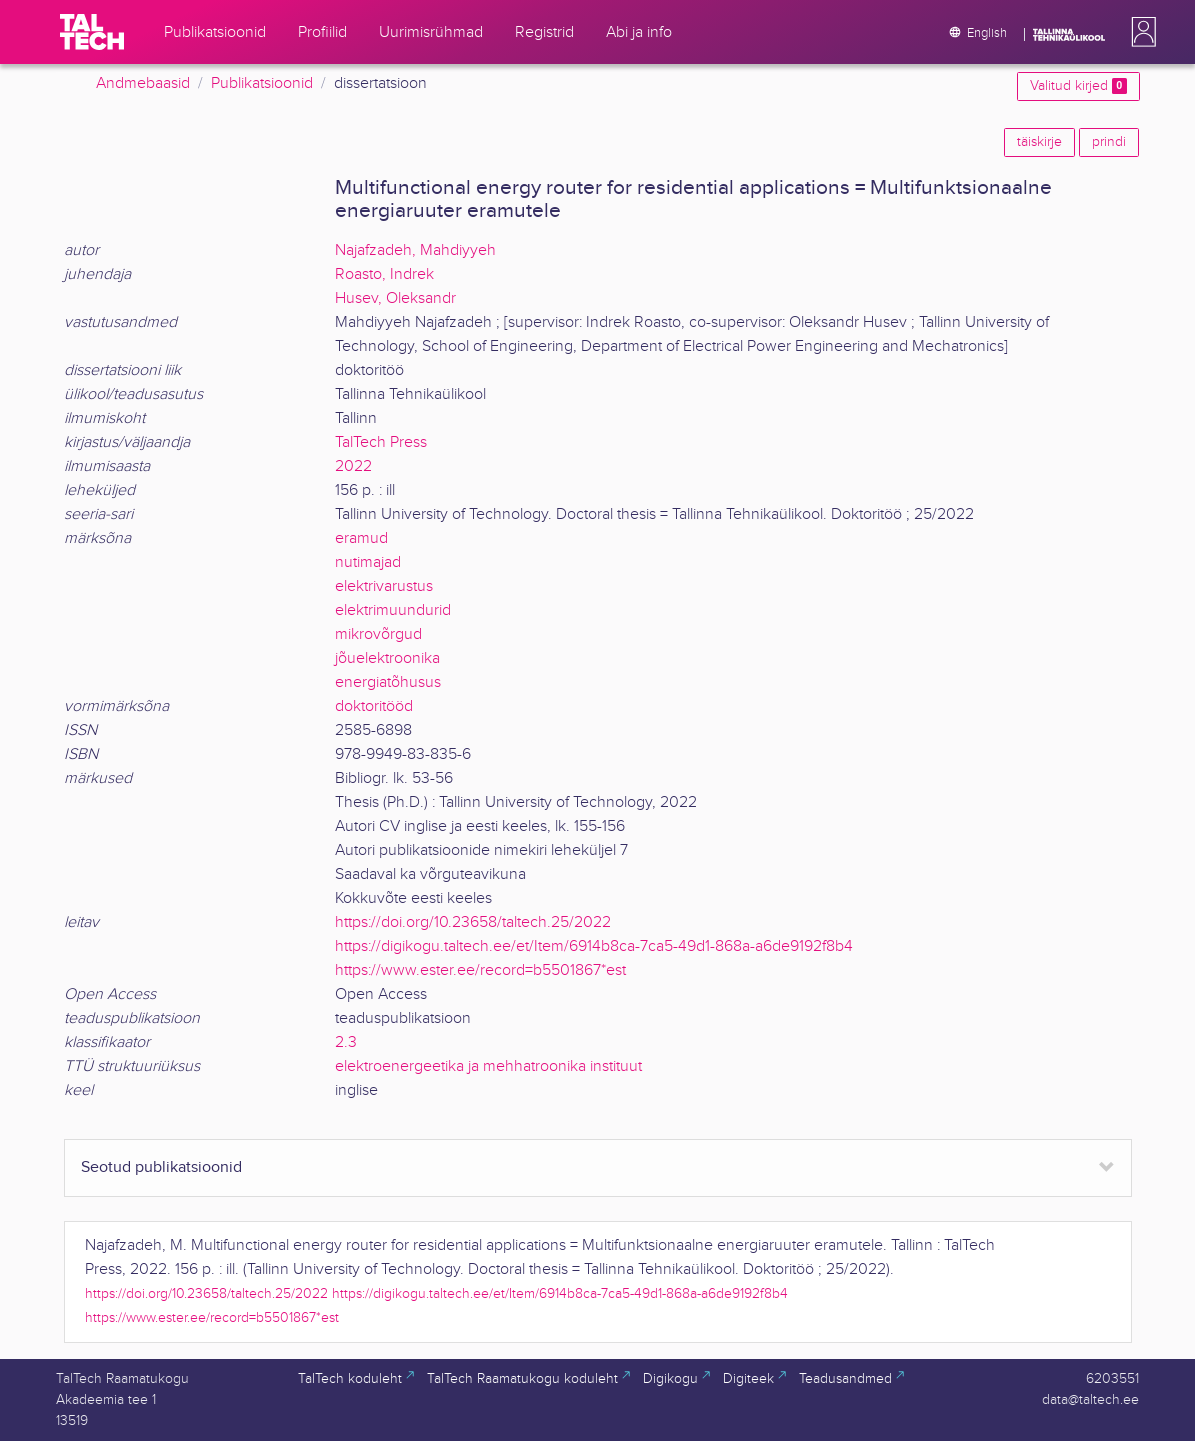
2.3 (346, 1042)
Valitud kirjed (1078, 86)
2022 (353, 466)
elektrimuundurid (393, 610)
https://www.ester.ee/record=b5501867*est (480, 970)
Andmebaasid (143, 83)
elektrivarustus (384, 586)
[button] (1140, 32)
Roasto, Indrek (384, 274)
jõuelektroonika (387, 658)
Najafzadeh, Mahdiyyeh (415, 250)
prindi (1109, 142)
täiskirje (1039, 142)
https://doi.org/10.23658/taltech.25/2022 (473, 922)
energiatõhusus (388, 682)
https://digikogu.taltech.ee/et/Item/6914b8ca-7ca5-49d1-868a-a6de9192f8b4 (594, 946)
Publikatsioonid (262, 83)
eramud (361, 538)
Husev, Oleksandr (395, 298)
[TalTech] (92, 32)
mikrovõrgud (378, 634)
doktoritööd (374, 706)
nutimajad (368, 562)
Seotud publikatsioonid (161, 1167)
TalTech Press (381, 442)
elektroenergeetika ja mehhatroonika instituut (488, 1066)
